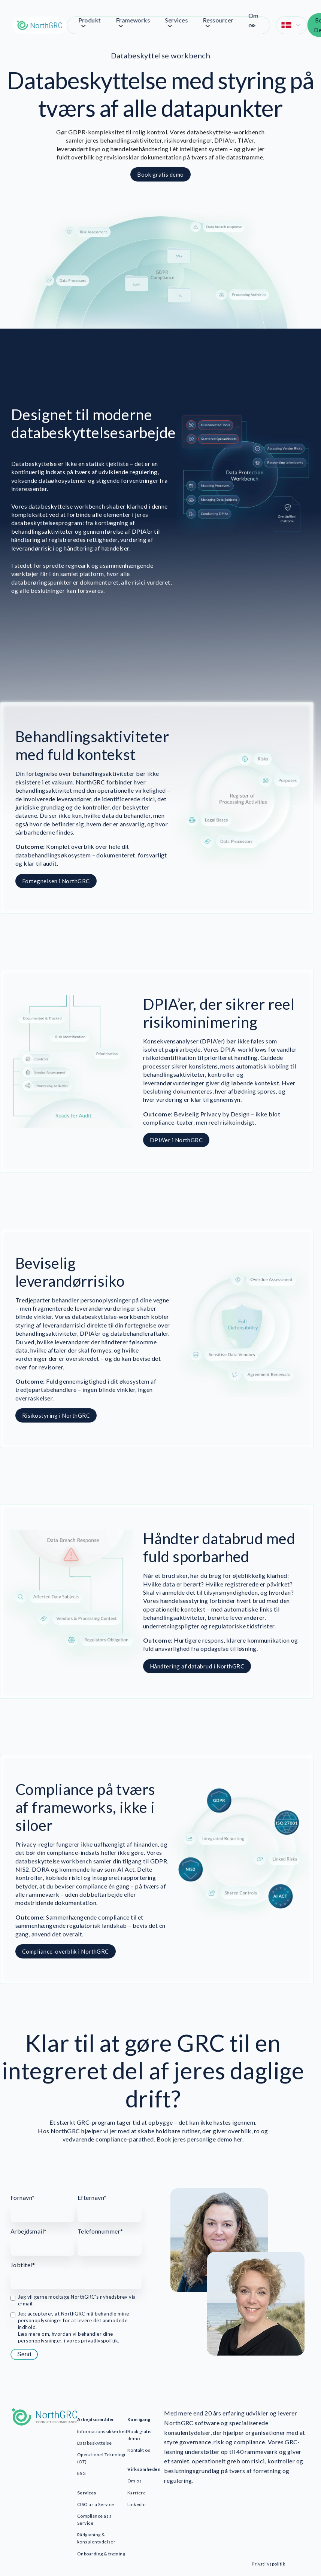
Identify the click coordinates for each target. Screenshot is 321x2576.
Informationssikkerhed (102, 2431)
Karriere (136, 2493)
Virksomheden (144, 2469)
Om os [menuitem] (253, 20)
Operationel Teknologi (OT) (101, 2458)
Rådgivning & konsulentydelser (96, 2538)
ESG (81, 2473)
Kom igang (139, 2419)
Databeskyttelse (94, 2443)
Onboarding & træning (101, 2554)
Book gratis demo (139, 2435)
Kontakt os (139, 2450)
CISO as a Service (95, 2504)
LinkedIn (136, 2504)
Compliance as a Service (94, 2519)
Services (86, 2493)
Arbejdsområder (95, 2419)
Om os (134, 2481)
